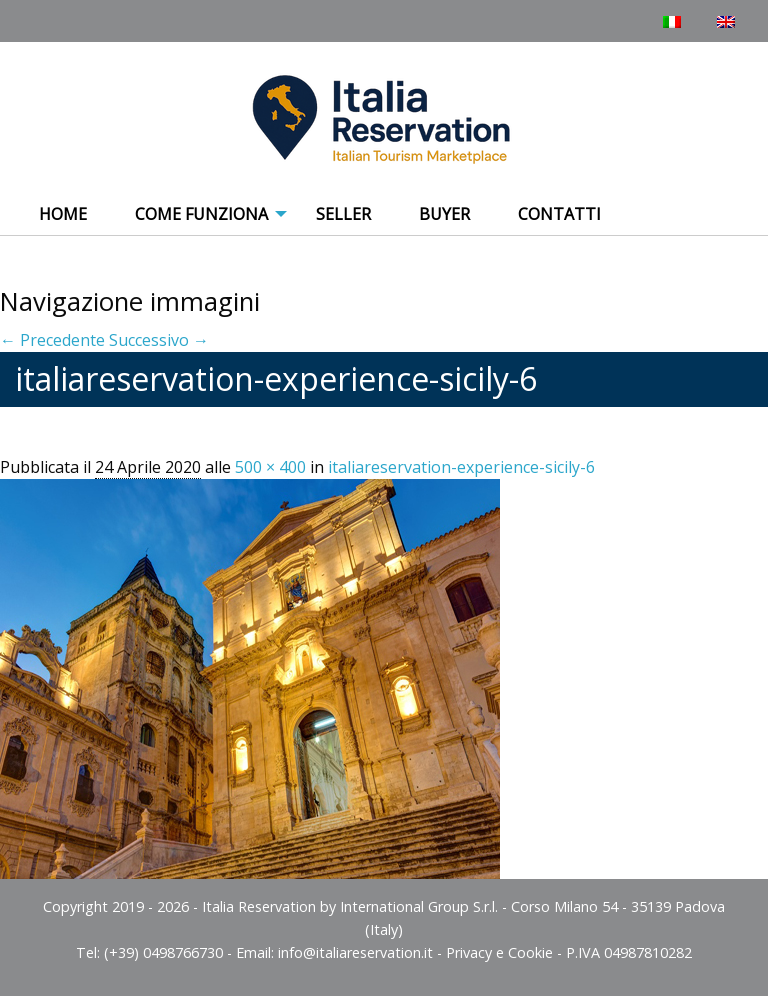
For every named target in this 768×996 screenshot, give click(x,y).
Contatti (559, 214)
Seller (343, 214)
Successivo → (159, 340)
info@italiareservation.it (355, 952)
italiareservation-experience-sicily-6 (461, 467)
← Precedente (52, 340)
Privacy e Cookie (499, 952)
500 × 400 (270, 467)
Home (63, 214)
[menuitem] (63, 215)
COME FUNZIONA (201, 214)
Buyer (444, 214)
